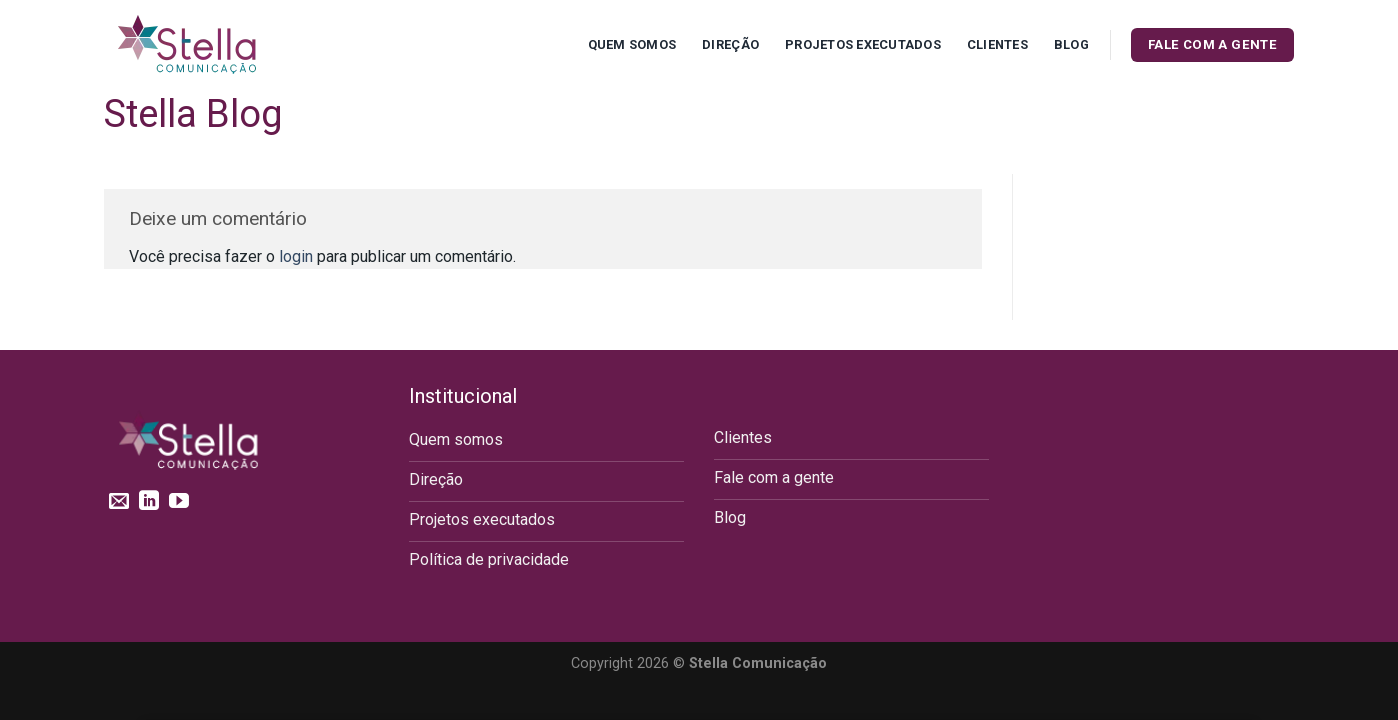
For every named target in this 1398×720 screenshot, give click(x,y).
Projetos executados (863, 44)
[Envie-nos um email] (119, 502)
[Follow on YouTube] (179, 502)
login (296, 256)
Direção (730, 44)
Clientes (997, 44)
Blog (1071, 44)
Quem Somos (632, 44)
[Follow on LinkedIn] (149, 502)
